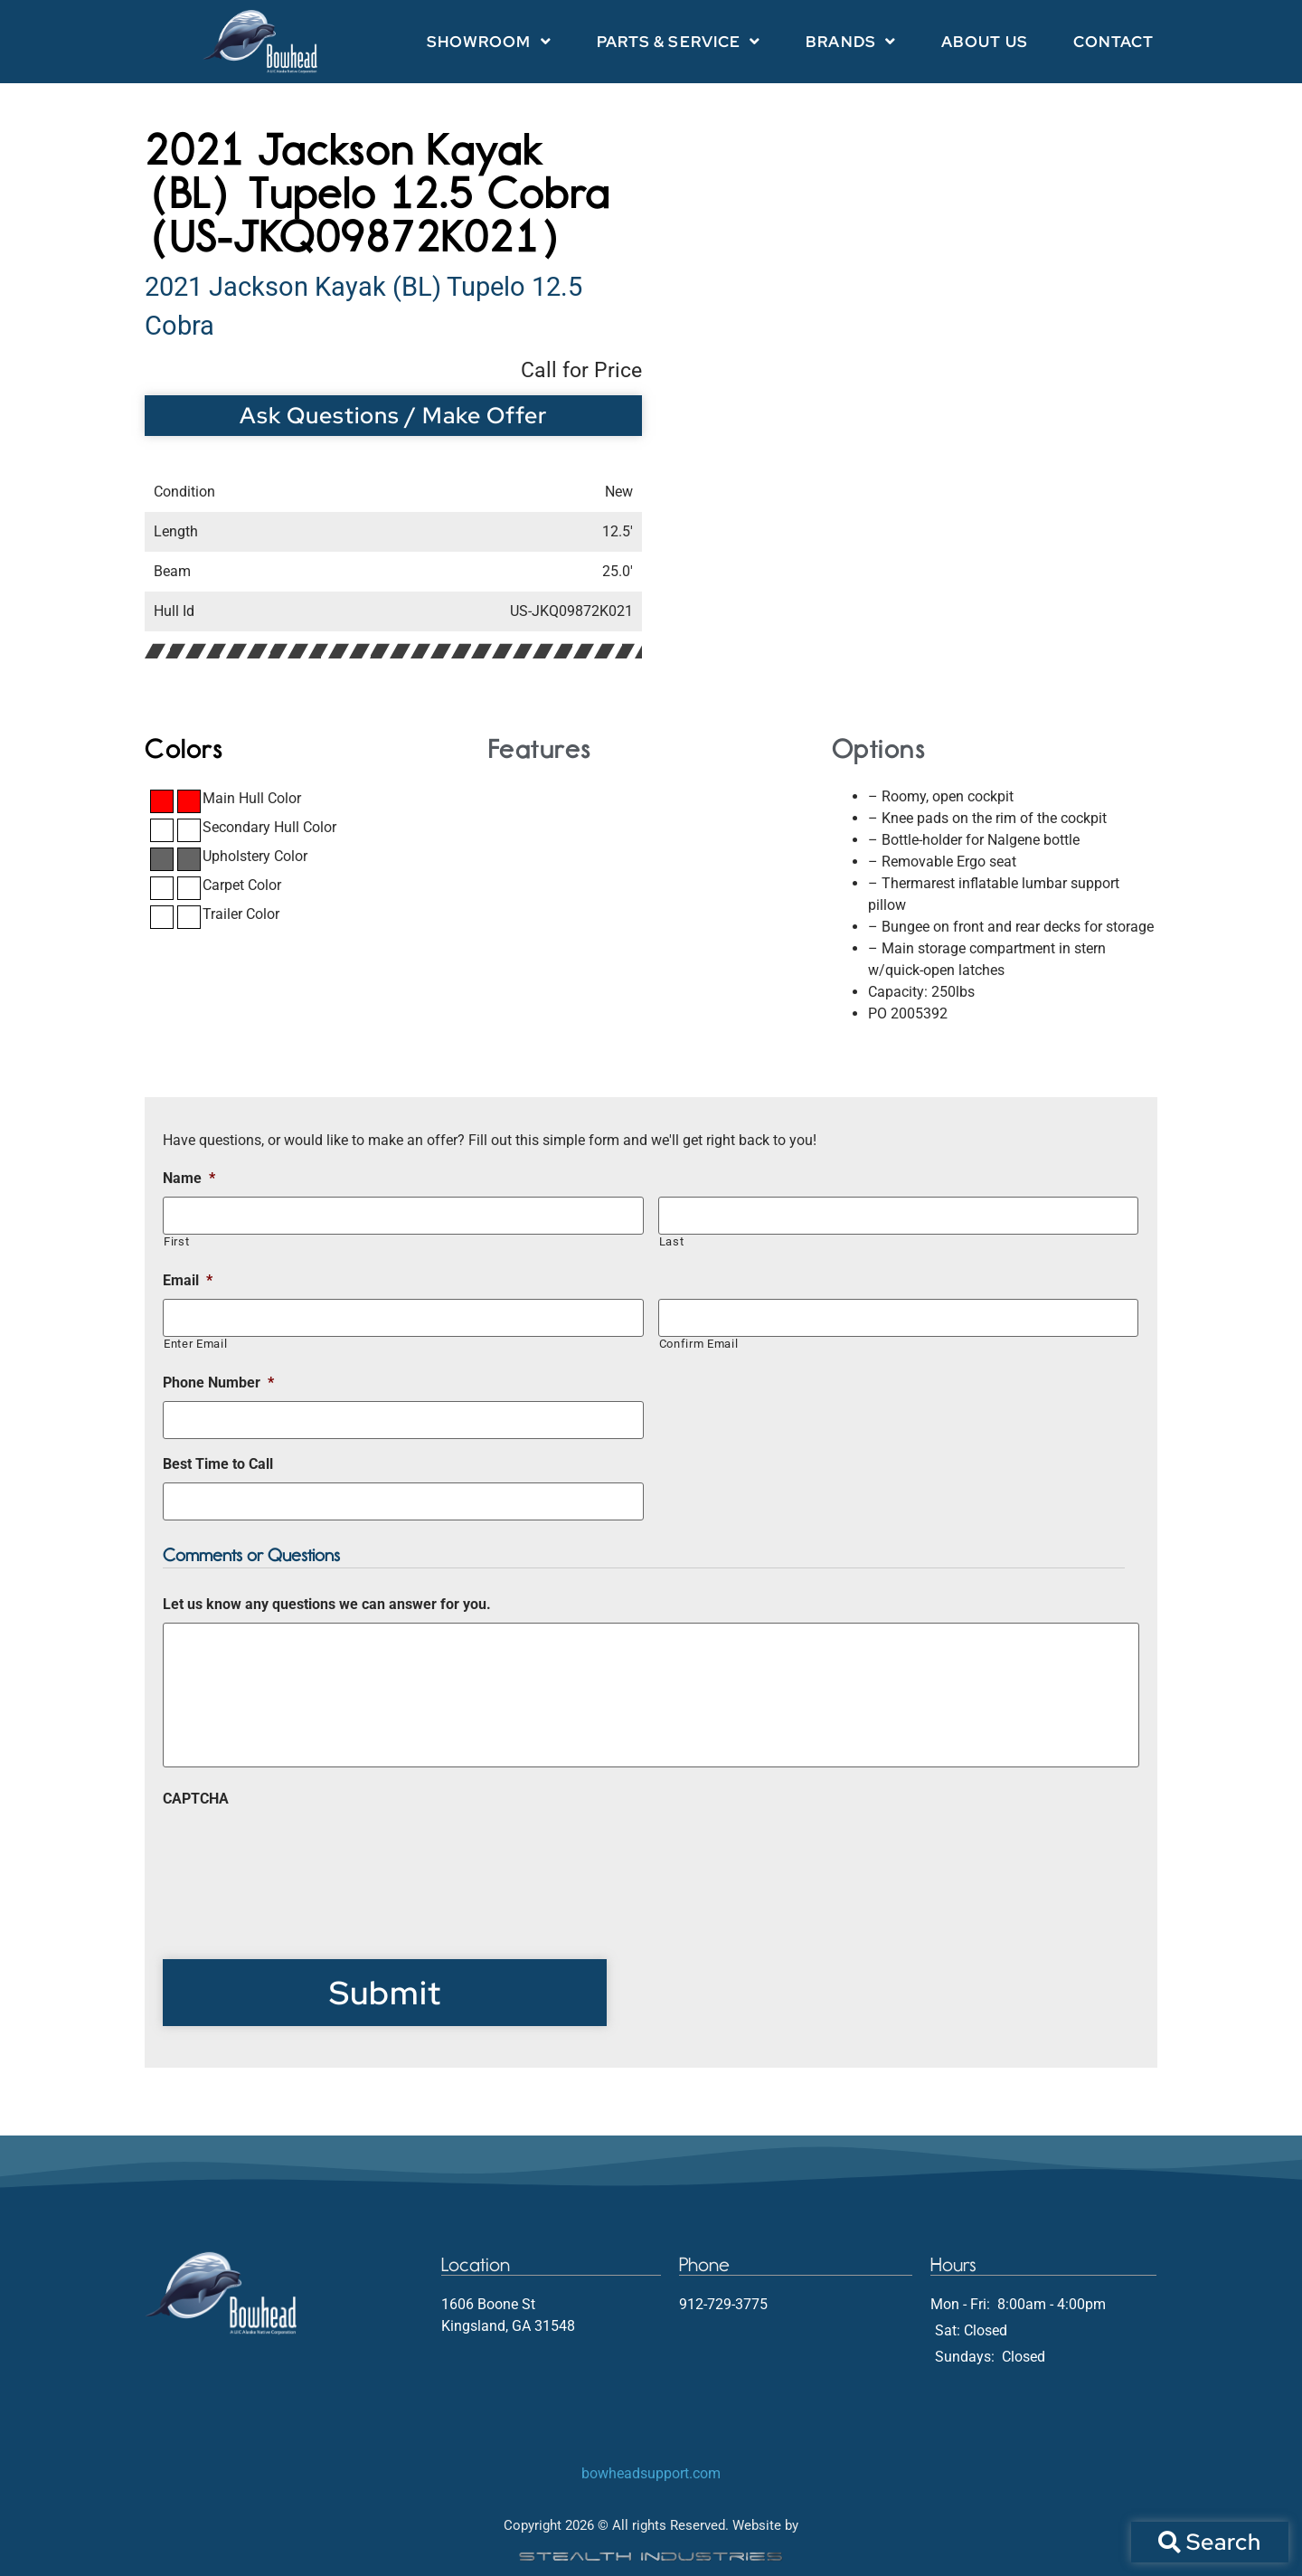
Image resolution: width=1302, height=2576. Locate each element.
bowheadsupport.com (651, 2473)
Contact (1114, 42)
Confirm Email (699, 1344)
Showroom (489, 41)
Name (189, 1178)
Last (671, 1241)
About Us (984, 42)
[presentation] (300, 1852)
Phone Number (218, 1382)
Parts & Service (679, 41)
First (176, 1241)
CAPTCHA (196, 1798)
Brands (851, 41)
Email (187, 1280)
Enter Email (195, 1344)
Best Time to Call (218, 1464)
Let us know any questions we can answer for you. (327, 1604)
